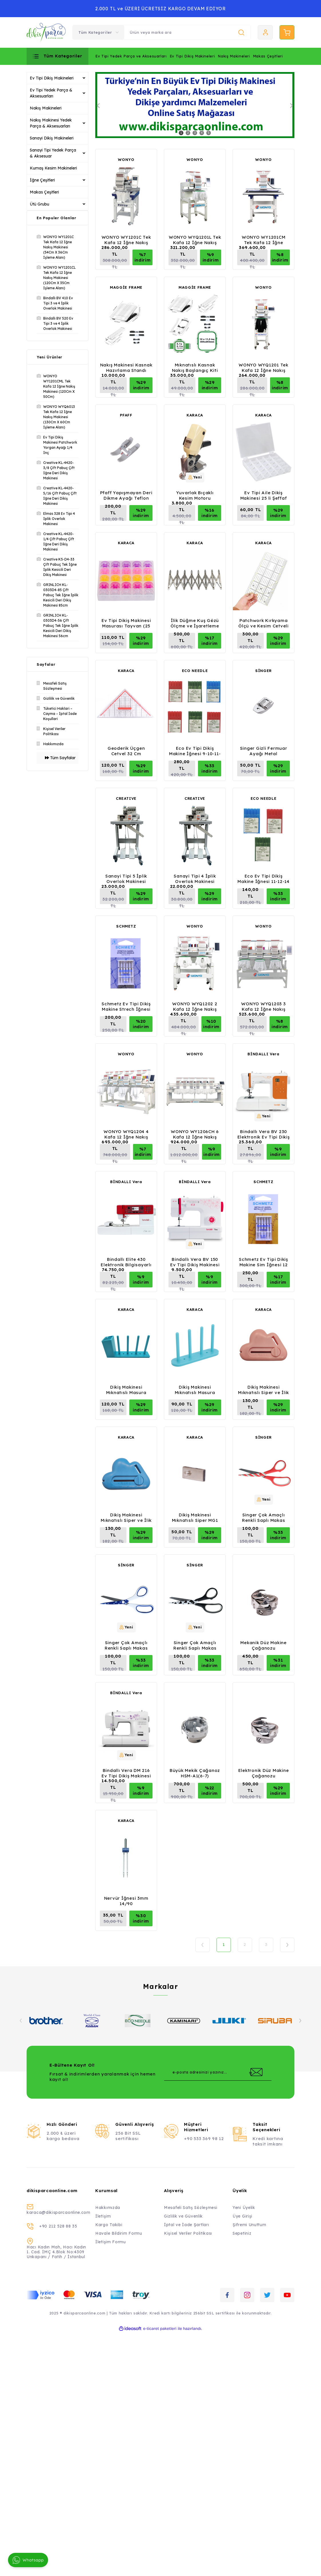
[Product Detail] (194, 477)
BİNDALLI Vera (263, 1054)
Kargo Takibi (108, 2224)
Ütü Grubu (39, 204)
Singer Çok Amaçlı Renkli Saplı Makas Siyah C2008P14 (195, 1645)
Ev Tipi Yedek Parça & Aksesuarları (51, 93)
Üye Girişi (242, 2216)
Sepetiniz (242, 2233)
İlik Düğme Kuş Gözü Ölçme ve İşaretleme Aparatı (195, 623)
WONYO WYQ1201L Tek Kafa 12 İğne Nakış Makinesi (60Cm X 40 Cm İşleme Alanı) (195, 239)
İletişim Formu (110, 2241)
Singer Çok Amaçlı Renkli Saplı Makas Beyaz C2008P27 (126, 1645)
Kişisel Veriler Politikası (188, 2233)
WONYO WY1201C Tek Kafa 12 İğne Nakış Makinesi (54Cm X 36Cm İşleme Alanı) (126, 239)
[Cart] (287, 32)
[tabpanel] (194, 105)
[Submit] (256, 2072)
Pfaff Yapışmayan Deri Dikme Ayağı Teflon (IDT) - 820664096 (126, 495)
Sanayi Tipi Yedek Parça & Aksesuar (53, 153)
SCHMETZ (126, 926)
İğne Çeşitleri (42, 180)
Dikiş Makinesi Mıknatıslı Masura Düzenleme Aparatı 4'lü (195, 1389)
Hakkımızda (107, 2207)
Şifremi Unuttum (249, 2224)
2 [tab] (188, 132)
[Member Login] (265, 32)
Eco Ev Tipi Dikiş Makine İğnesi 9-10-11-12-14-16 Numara (195, 750)
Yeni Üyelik (244, 2207)
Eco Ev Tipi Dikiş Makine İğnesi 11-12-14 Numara (263, 878)
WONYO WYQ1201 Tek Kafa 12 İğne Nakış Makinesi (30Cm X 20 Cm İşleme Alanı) (263, 367)
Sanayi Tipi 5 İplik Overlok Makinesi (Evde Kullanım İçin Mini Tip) (126, 878)
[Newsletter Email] (218, 2072)
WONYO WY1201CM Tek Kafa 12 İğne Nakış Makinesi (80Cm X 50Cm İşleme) (264, 239)
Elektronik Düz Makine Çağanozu (263, 1773)
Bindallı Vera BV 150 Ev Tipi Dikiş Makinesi (195, 1262)
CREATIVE (126, 798)
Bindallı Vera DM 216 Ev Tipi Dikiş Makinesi (126, 1773)
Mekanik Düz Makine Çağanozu (263, 1645)
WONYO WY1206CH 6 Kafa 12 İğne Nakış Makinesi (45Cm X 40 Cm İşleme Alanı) (195, 1134)
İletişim (103, 2216)
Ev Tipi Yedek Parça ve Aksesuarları (131, 56)
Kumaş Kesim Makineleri (53, 168)
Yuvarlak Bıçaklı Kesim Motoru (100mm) (195, 495)
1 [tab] (181, 132)
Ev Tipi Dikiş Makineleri (192, 56)
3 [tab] (195, 132)
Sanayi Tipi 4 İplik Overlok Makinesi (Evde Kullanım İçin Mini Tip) (194, 878)
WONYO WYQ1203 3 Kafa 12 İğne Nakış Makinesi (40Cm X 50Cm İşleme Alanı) (263, 1006)
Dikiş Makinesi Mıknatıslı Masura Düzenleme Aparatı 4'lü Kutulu (126, 1389)
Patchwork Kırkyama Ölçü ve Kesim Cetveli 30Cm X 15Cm (263, 623)
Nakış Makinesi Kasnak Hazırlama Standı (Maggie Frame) (126, 367)
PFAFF (126, 415)
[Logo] (46, 32)
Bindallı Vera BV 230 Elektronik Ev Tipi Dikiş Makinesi (263, 1134)
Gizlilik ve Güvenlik (183, 2216)
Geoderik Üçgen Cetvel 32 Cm (126, 750)
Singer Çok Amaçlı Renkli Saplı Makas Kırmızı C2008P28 (263, 1517)
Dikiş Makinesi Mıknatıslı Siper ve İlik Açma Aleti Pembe (263, 1389)
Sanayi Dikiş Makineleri (52, 138)
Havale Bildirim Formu (118, 2233)
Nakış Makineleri (234, 56)
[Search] (187, 32)
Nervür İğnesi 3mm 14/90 (126, 1900)
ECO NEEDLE (195, 670)
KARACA (195, 415)
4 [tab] (202, 132)
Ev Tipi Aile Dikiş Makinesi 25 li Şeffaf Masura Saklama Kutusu (263, 495)
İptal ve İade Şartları (186, 2224)
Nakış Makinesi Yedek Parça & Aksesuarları (51, 123)
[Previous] (98, 106)
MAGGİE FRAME (126, 287)
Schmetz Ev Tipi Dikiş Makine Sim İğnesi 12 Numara (263, 1262)
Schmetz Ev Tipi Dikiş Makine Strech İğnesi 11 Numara (126, 1006)
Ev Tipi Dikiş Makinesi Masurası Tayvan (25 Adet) (126, 623)
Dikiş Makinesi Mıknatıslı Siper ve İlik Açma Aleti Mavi (126, 1517)
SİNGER (263, 670)
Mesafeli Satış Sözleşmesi (190, 2207)
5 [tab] (208, 132)
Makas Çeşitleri (268, 56)
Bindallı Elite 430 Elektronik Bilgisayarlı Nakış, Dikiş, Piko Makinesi (126, 1262)
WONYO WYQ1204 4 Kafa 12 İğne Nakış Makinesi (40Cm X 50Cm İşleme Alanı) (126, 1134)
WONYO (126, 159)
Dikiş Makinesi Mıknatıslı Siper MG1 (195, 1517)
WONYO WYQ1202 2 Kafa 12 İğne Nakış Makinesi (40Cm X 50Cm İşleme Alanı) (194, 1006)
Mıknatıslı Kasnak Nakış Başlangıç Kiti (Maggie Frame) (195, 367)
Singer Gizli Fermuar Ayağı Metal (263, 750)
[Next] (291, 106)
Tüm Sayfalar (60, 757)
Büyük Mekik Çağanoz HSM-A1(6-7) (195, 1773)
